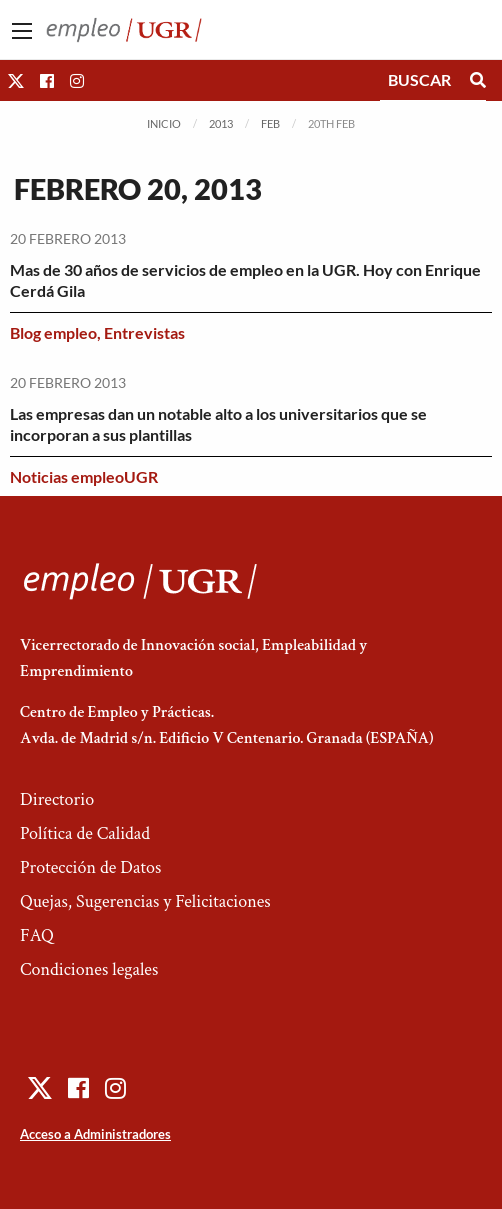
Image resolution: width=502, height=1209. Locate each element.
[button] (16, 80)
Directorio (57, 799)
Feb (270, 123)
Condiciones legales (89, 969)
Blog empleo (53, 332)
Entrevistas (144, 332)
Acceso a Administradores (95, 1134)
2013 (221, 123)
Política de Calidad (85, 833)
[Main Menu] (22, 31)
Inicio (164, 123)
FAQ (37, 935)
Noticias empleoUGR (84, 476)
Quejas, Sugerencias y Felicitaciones (145, 901)
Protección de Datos (90, 867)
